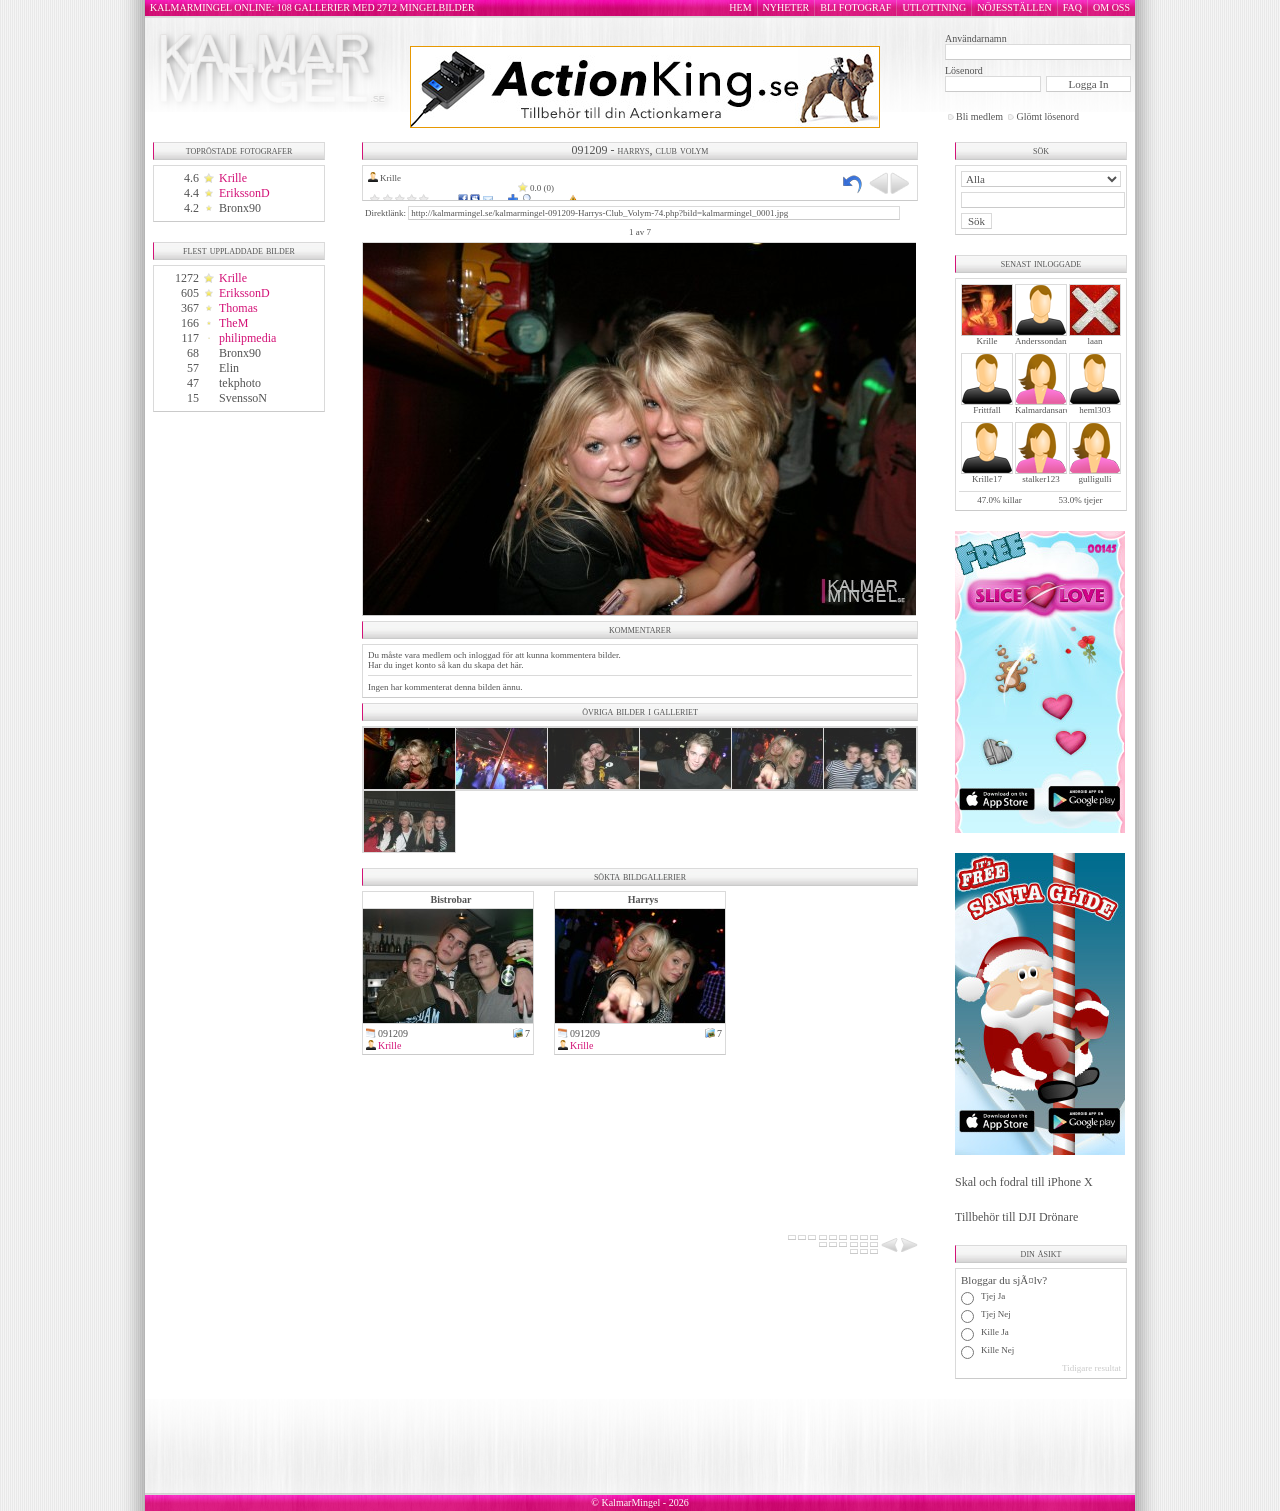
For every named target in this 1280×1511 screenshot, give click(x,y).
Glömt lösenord (1047, 116)
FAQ (1072, 7)
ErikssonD (244, 193)
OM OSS (1111, 7)
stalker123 (1041, 479)
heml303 (1095, 410)
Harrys (643, 899)
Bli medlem (979, 116)
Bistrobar (451, 899)
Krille (233, 178)
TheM (233, 323)
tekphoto (240, 383)
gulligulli (1094, 479)
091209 (393, 1033)
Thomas (238, 308)
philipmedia (247, 338)
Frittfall (987, 410)
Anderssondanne (1045, 341)
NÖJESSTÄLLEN (1014, 7)
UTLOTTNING (934, 7)
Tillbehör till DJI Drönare (1016, 1217)
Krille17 (987, 479)
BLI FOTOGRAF (855, 7)
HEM (740, 7)
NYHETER (786, 7)
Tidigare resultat (1091, 1368)
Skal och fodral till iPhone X (1024, 1182)
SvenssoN (243, 398)
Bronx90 (240, 208)
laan (1095, 341)
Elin (229, 368)
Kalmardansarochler (1051, 410)
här (515, 665)
